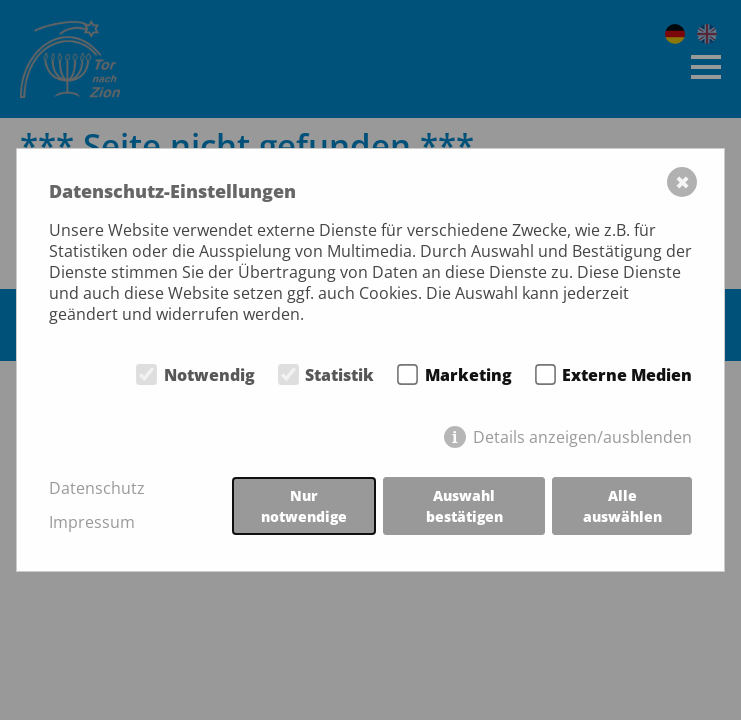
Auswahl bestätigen (464, 506)
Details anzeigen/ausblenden (582, 437)
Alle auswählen (622, 506)
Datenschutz (97, 488)
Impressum (92, 522)
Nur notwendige (304, 506)
